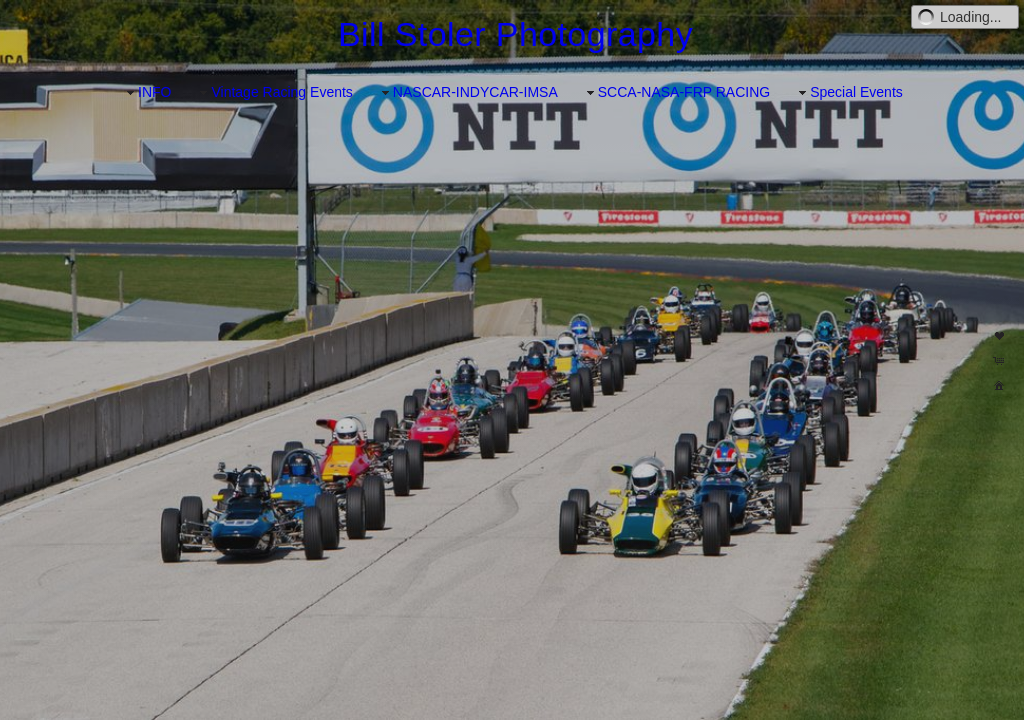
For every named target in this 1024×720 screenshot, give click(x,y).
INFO (146, 92)
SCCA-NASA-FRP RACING (676, 92)
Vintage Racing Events (273, 92)
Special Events (848, 92)
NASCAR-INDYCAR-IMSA (467, 92)
